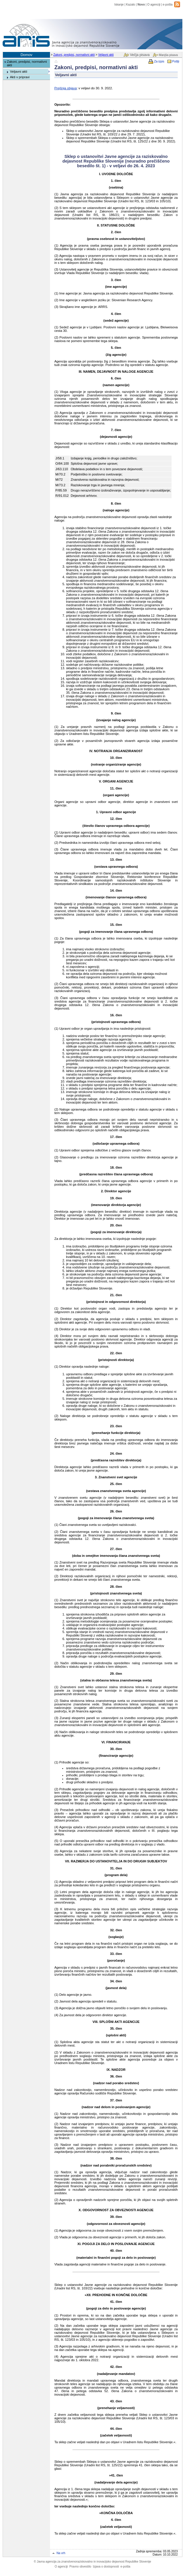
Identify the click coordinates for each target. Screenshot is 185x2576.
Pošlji (175, 61)
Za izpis (159, 61)
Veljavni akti (106, 54)
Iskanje (119, 4)
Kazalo (130, 4)
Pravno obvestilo (80, 2566)
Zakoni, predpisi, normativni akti (74, 54)
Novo (141, 4)
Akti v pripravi (20, 77)
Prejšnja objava (65, 88)
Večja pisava (139, 55)
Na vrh (61, 2553)
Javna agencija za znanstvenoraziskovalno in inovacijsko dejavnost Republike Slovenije (92, 2561)
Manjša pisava (168, 55)
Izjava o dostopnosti (106, 2566)
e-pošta (168, 4)
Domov (26, 55)
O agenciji (153, 4)
